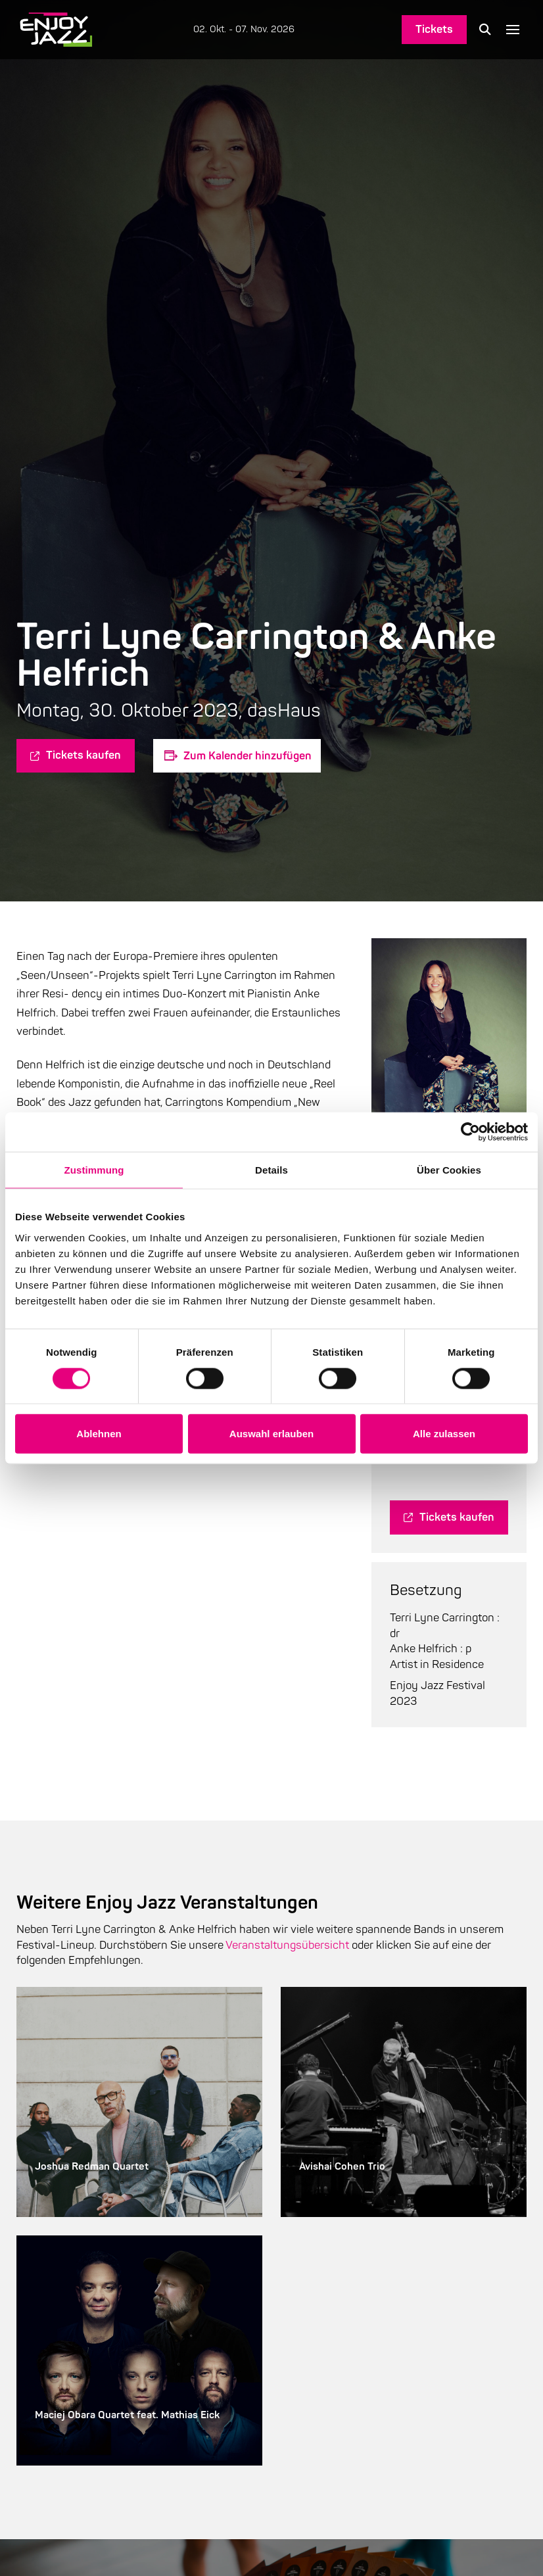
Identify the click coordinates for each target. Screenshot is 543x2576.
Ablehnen (98, 1433)
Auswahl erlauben (271, 1433)
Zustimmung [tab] (94, 1170)
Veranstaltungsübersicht (287, 1945)
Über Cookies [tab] (449, 1170)
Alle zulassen (444, 1433)
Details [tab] (271, 1170)
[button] (485, 29)
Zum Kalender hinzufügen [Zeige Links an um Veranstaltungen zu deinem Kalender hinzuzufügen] (247, 756)
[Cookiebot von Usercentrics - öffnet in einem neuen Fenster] (470, 1132)
